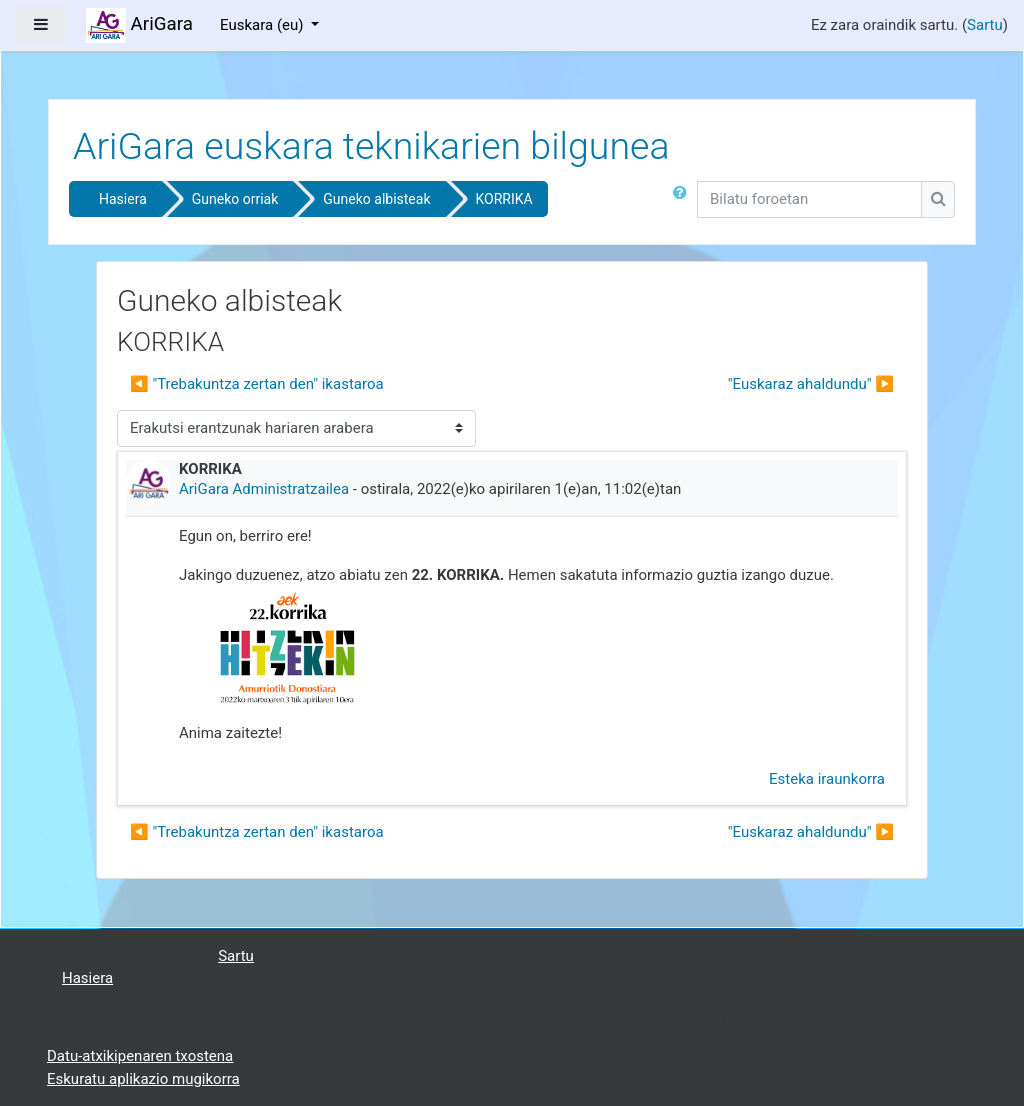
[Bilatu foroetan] (809, 199)
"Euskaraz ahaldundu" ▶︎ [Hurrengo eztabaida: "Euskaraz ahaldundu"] (811, 384)
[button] (684, 202)
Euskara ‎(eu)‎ (263, 25)
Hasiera (123, 199)
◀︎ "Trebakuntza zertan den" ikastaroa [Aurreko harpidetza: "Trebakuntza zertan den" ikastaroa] (257, 384)
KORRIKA (504, 199)
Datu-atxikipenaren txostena (140, 1056)
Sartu (985, 25)
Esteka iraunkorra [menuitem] (827, 779)
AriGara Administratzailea (264, 489)
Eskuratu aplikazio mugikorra (143, 1079)
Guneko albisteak (376, 199)
